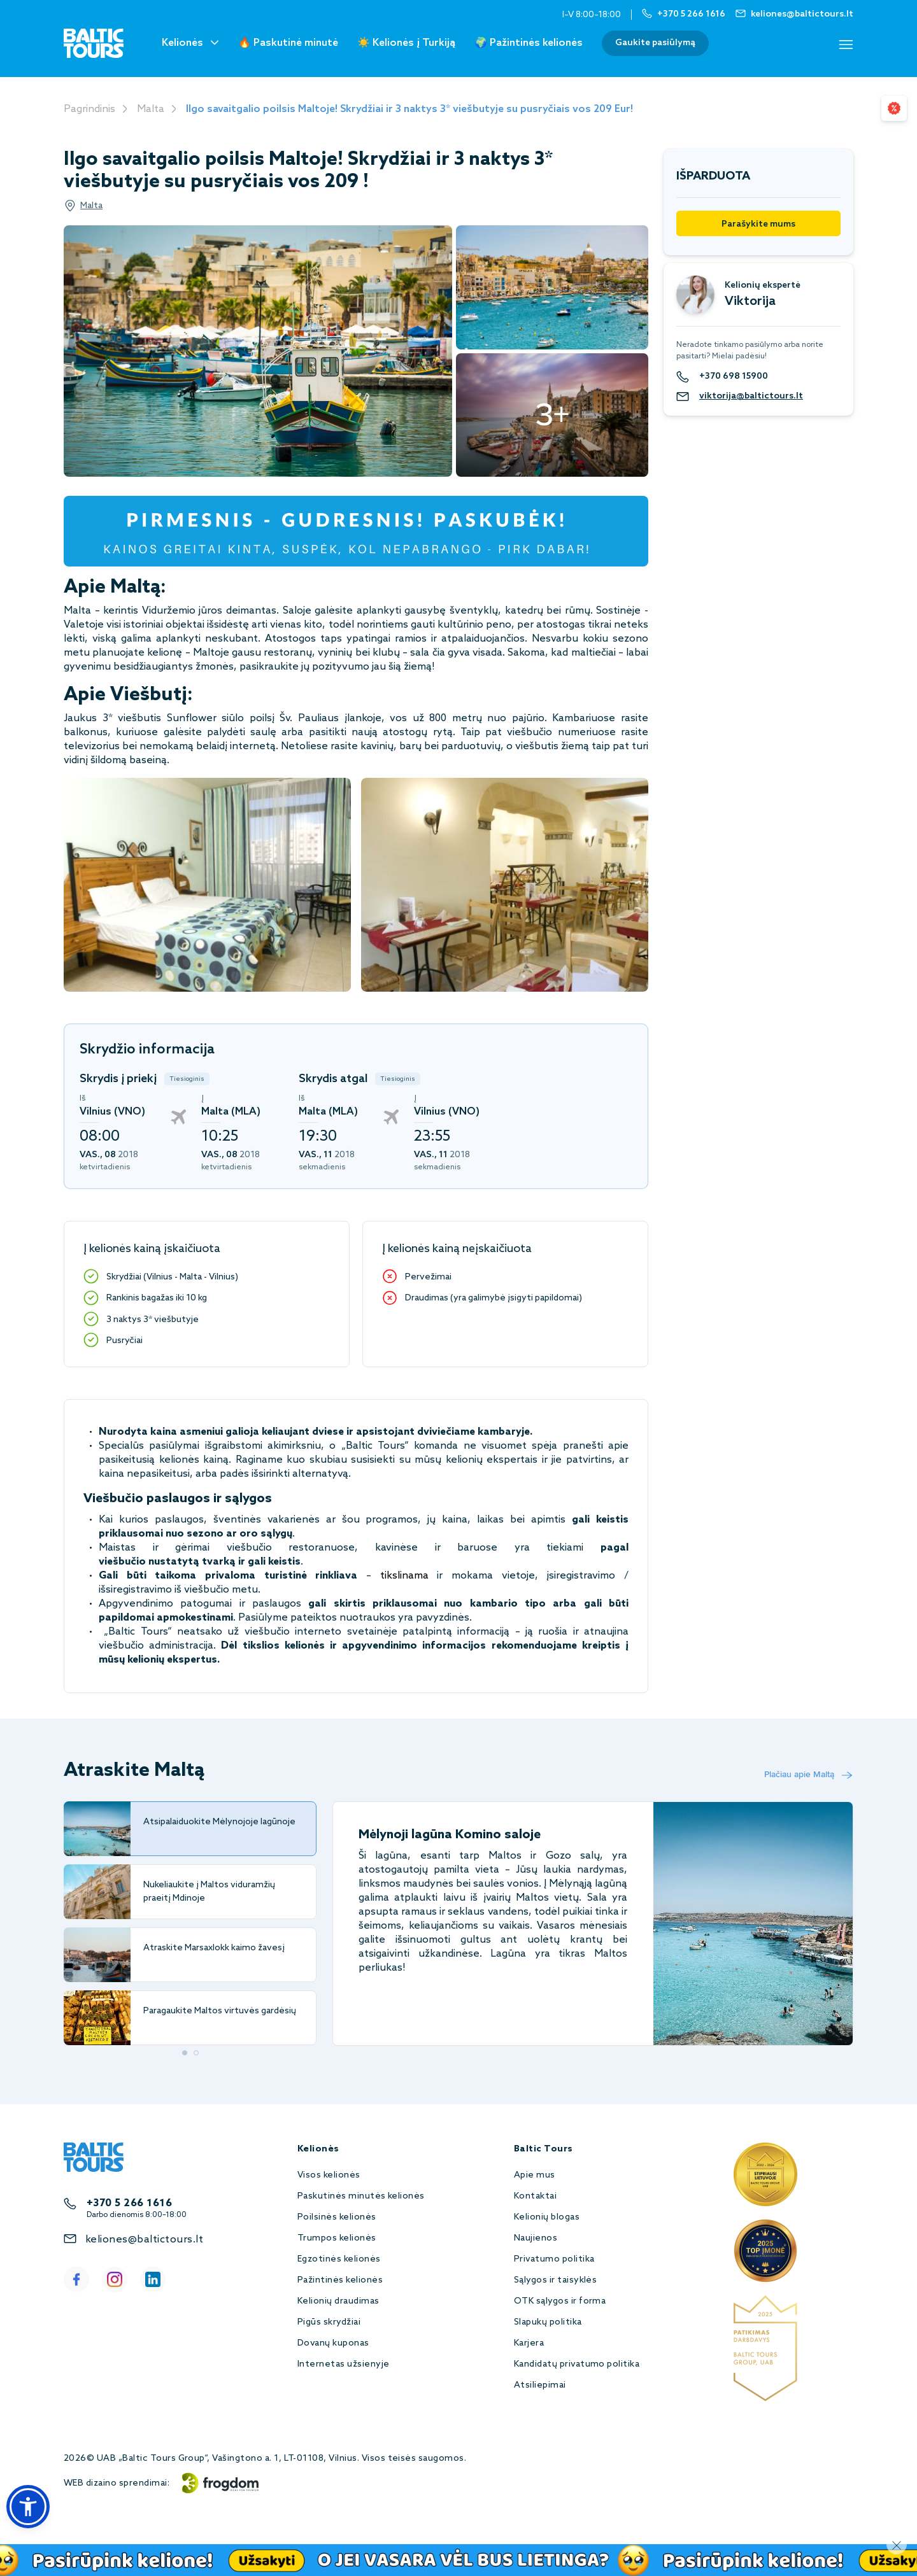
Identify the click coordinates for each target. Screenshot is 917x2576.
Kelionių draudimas (338, 2301)
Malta (150, 109)
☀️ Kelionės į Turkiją (406, 43)
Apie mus (534, 2175)
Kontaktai (535, 2196)
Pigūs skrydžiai (328, 2322)
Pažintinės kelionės (340, 2280)
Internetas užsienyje (343, 2364)
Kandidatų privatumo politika (576, 2364)
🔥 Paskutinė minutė (288, 43)
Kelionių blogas (546, 2217)
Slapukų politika (548, 2322)
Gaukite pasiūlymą (655, 43)
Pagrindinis (89, 109)
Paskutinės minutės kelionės (361, 2196)
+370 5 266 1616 (129, 2203)
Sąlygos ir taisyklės (555, 2280)
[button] (28, 2506)
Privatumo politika (554, 2259)
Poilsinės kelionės (336, 2217)
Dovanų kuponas (333, 2343)
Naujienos (535, 2238)
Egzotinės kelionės (339, 2259)
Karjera (529, 2343)
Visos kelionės (328, 2175)
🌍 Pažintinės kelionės (528, 43)
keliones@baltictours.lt (144, 2240)
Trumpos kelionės (336, 2238)
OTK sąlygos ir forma (560, 2301)
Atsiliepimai (540, 2385)
